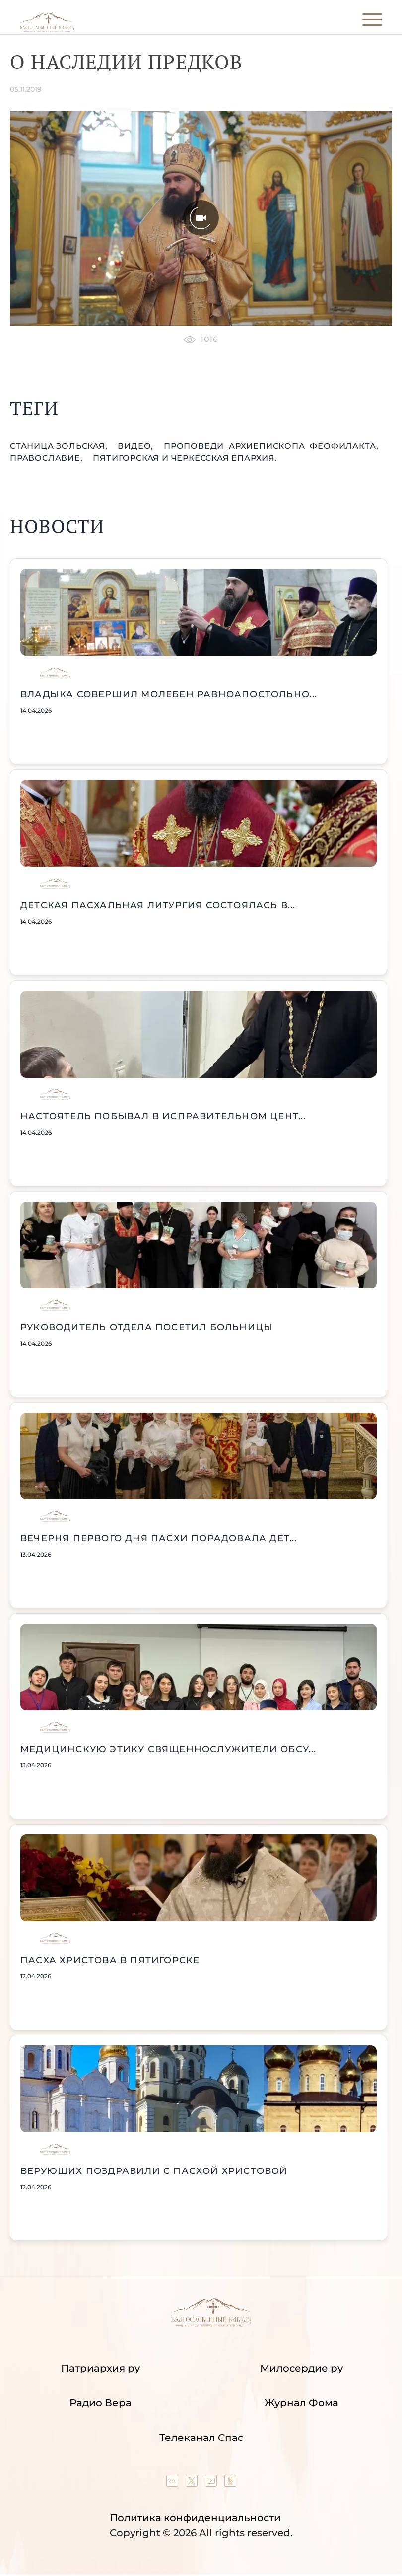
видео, (137, 446)
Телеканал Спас (201, 2437)
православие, (47, 458)
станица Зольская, (60, 446)
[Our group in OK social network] (230, 2483)
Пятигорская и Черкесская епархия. (185, 458)
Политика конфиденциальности (195, 2518)
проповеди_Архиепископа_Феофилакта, (271, 446)
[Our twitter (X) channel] (193, 2483)
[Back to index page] (47, 30)
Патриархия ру (100, 2368)
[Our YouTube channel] (212, 2483)
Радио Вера (100, 2403)
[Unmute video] (201, 218)
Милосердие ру (301, 2368)
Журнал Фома (301, 2403)
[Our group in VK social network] (173, 2483)
